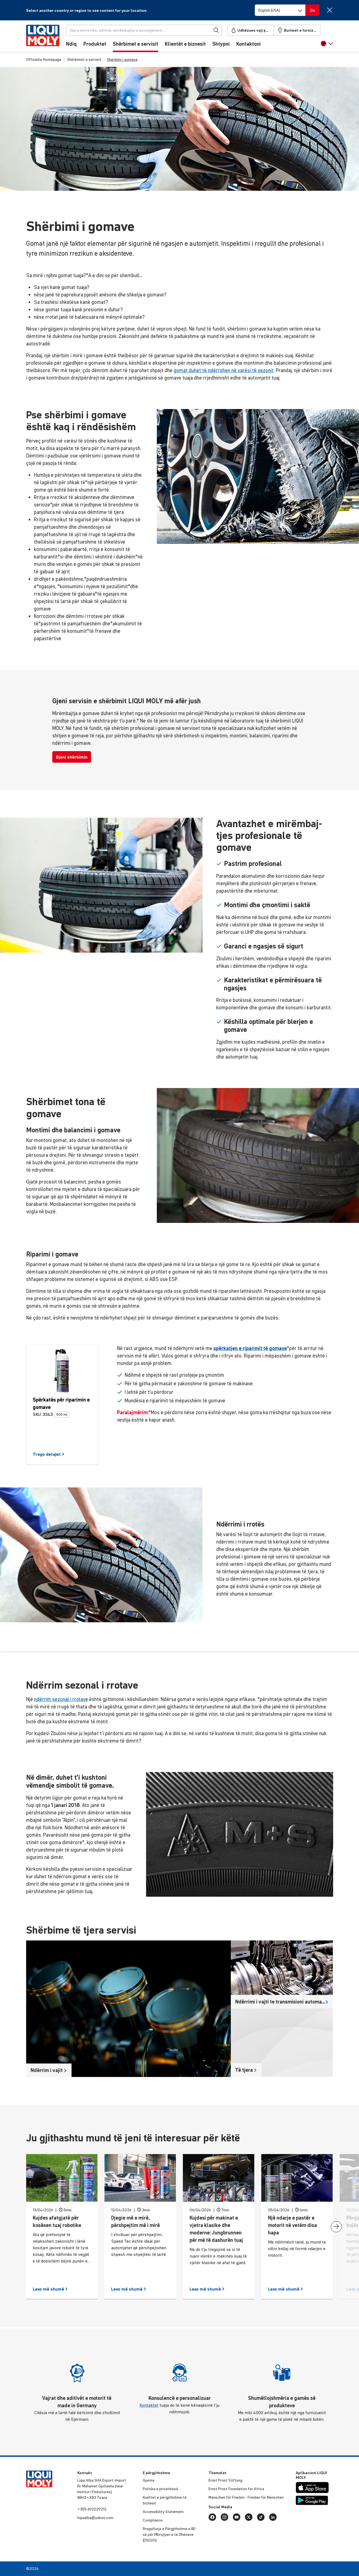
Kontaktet (148, 2405)
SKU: (37, 1414)
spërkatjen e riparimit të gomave (250, 1348)
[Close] (329, 10)
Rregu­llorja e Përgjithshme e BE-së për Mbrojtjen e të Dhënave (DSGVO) (170, 2534)
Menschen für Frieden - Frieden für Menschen (246, 2497)
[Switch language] (280, 10)
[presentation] (336, 2226)
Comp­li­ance (153, 2520)
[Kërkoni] (144, 30)
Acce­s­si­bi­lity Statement (163, 2511)
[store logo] (42, 38)
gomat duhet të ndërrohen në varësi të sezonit (224, 370)
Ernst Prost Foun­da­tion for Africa (236, 2489)
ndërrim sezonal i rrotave (61, 1699)
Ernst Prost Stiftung (225, 2480)
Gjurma (148, 2480)
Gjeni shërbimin (71, 757)
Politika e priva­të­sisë (160, 2489)
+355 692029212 (91, 2509)
